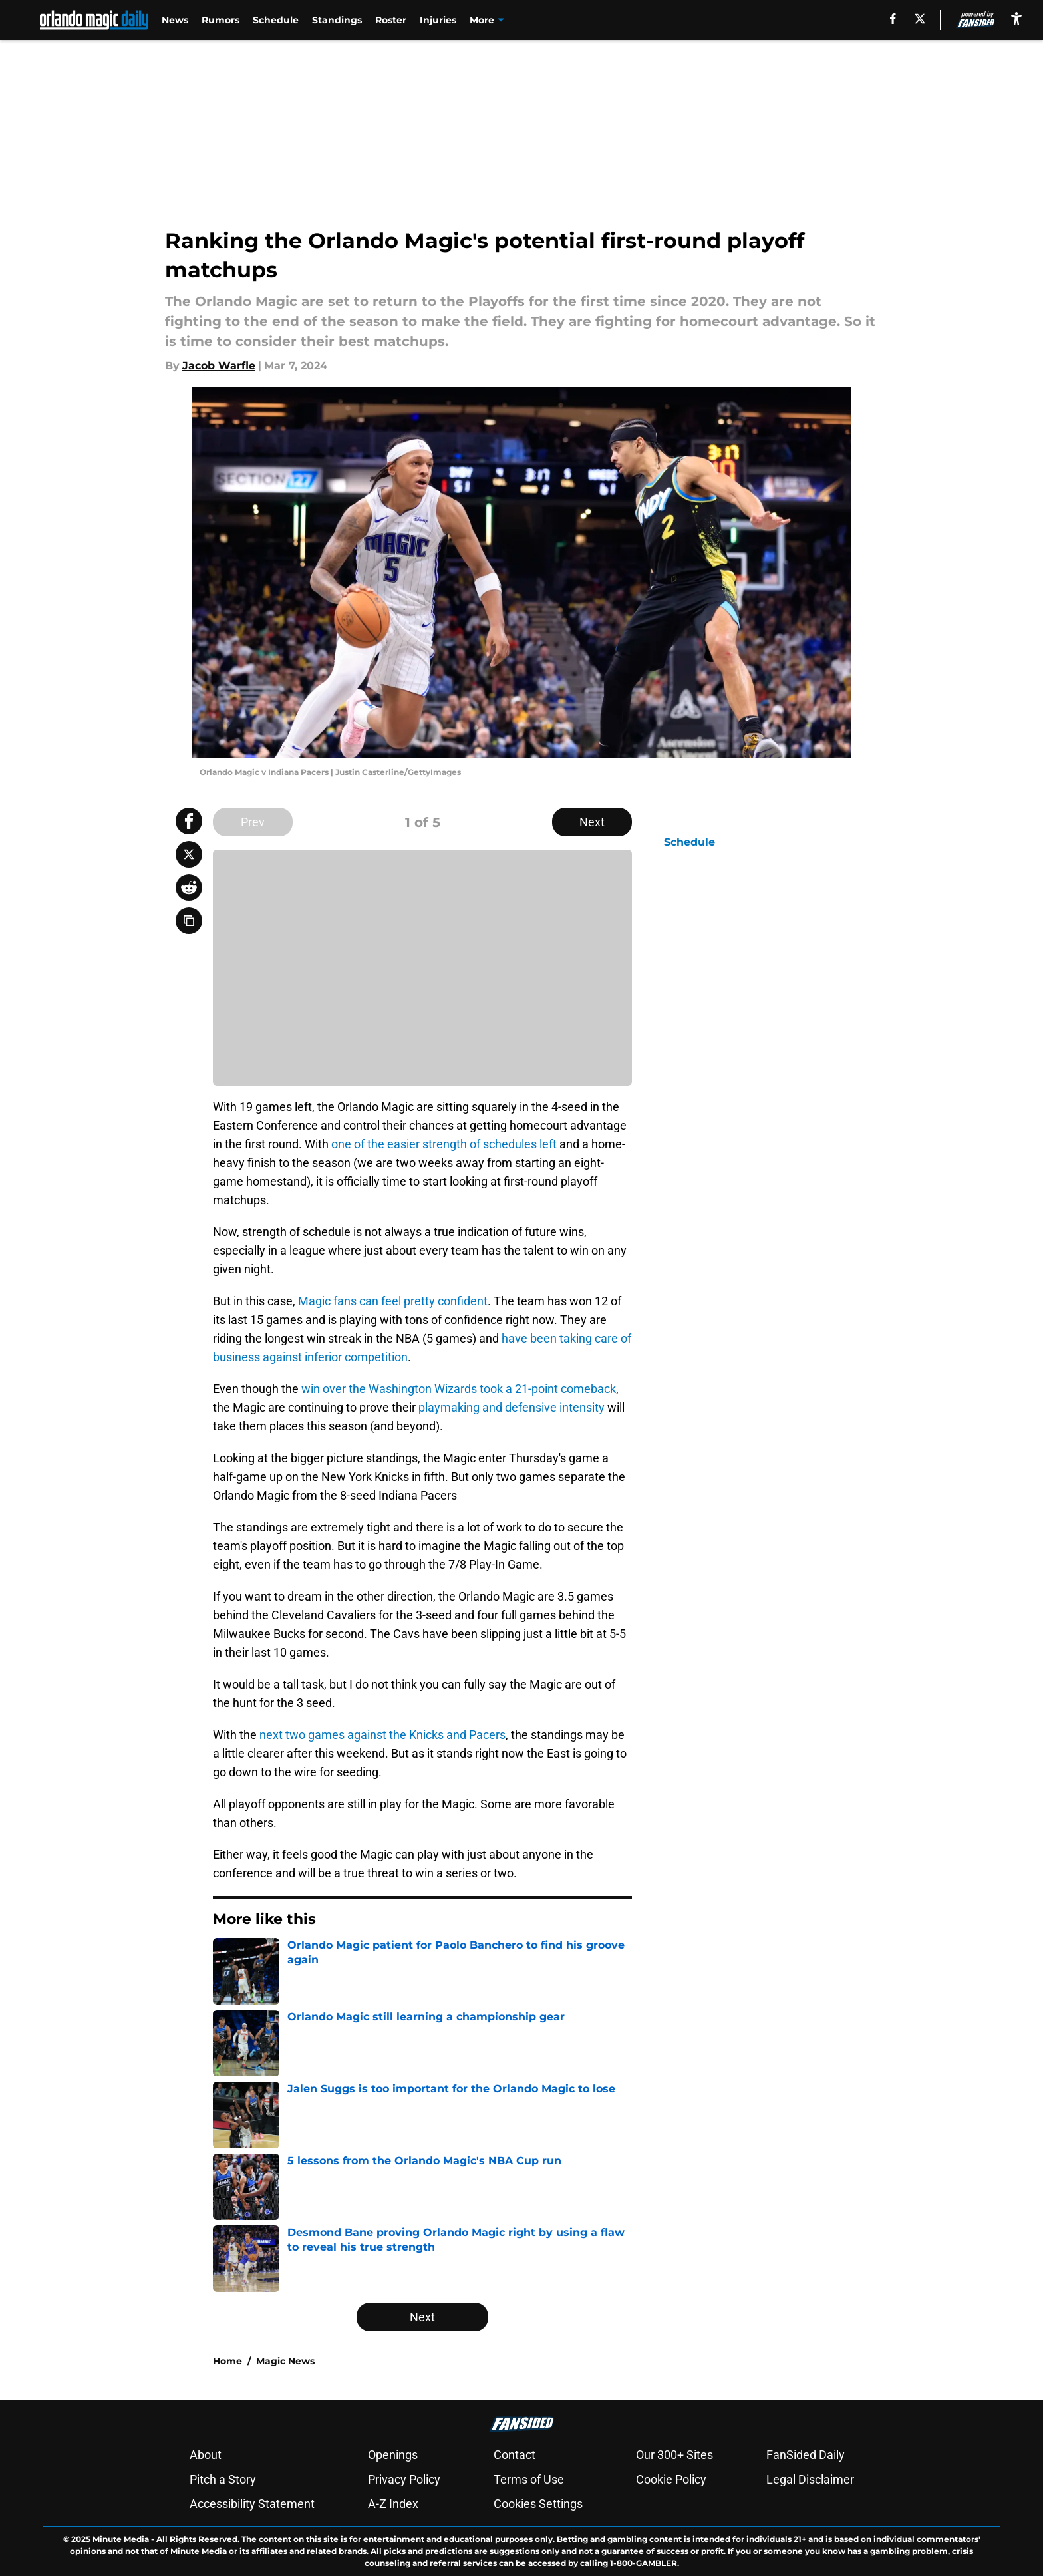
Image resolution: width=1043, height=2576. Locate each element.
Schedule (276, 20)
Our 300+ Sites (674, 2455)
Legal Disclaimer (810, 2479)
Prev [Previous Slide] (253, 822)
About (206, 2455)
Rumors (220, 20)
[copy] (189, 920)
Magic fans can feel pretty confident (393, 1301)
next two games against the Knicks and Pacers (382, 1735)
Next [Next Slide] (592, 822)
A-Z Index (393, 2504)
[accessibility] (1016, 18)
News (175, 20)
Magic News (285, 2361)
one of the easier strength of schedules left (444, 1144)
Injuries (438, 20)
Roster (390, 20)
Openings (393, 2455)
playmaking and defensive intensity (511, 1407)
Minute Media (120, 2539)
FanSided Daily (805, 2455)
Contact (514, 2455)
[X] (920, 18)
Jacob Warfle (218, 365)
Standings (337, 20)
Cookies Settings (538, 2504)
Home (227, 2361)
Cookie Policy (671, 2479)
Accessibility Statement (252, 2504)
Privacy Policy (404, 2479)
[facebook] (893, 18)
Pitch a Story (223, 2479)
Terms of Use (529, 2479)
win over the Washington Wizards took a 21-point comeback (458, 1389)
